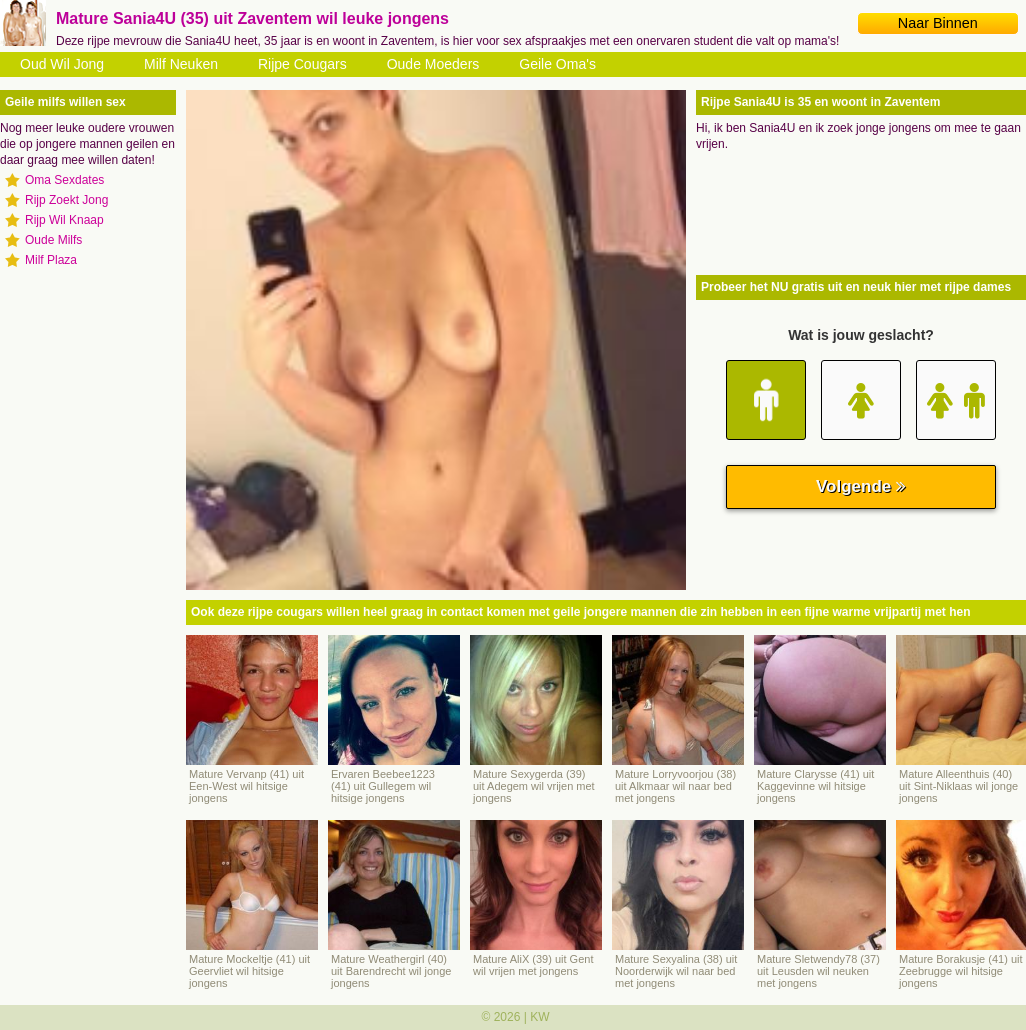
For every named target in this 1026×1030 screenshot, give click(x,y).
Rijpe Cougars (302, 64)
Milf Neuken (181, 64)
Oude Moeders (433, 64)
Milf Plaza (51, 260)
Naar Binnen (938, 23)
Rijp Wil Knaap (64, 220)
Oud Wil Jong (62, 64)
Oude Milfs (53, 240)
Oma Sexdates (64, 180)
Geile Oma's (557, 64)
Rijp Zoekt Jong (66, 200)
